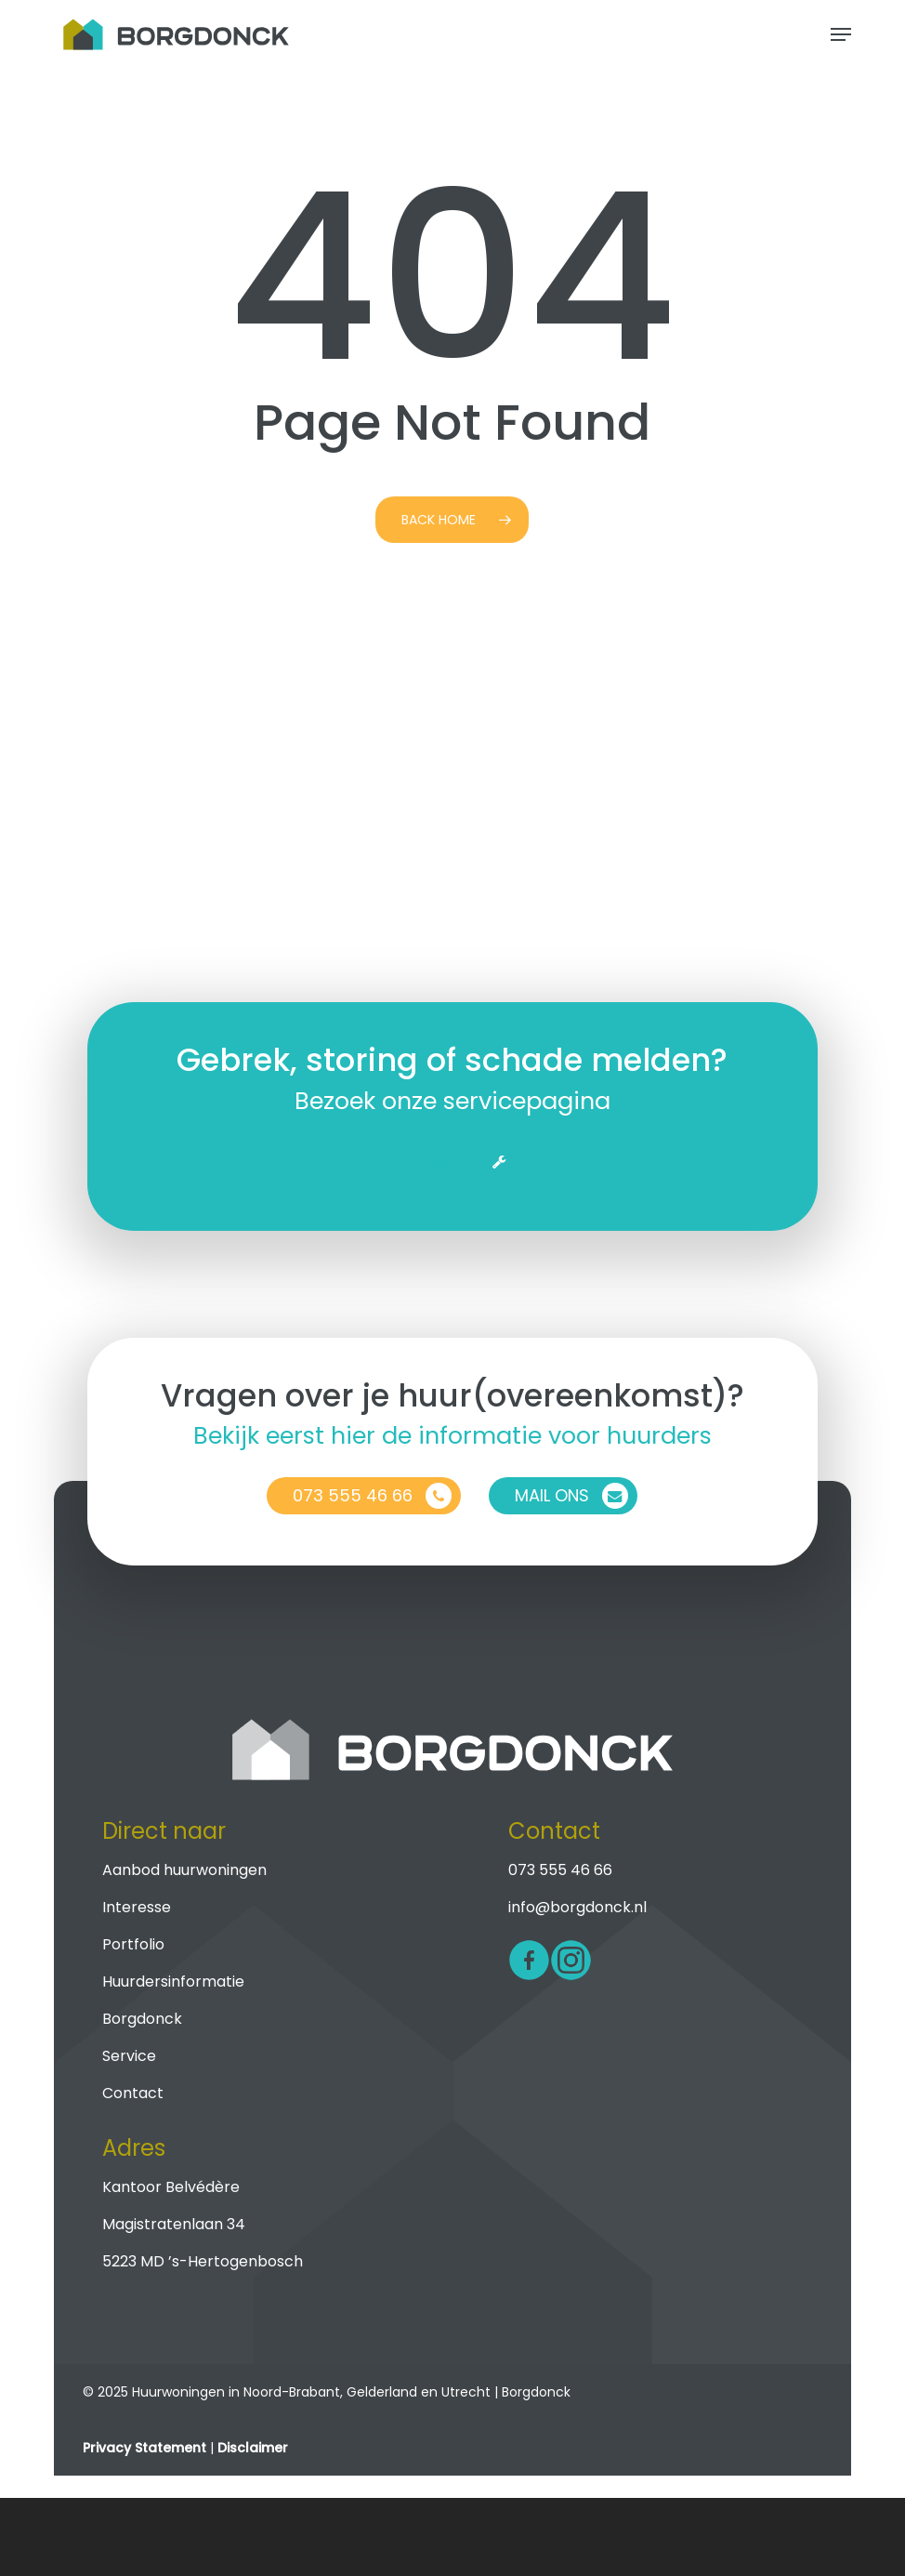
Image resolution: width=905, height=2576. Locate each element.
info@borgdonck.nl (577, 1907)
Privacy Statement (144, 2447)
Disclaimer (252, 2447)
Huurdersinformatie (173, 1981)
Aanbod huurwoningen (184, 1870)
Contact (133, 2093)
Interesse (136, 1907)
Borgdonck (142, 2018)
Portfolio (133, 1944)
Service (129, 2056)
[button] (841, 34)
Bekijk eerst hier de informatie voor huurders (452, 1435)
